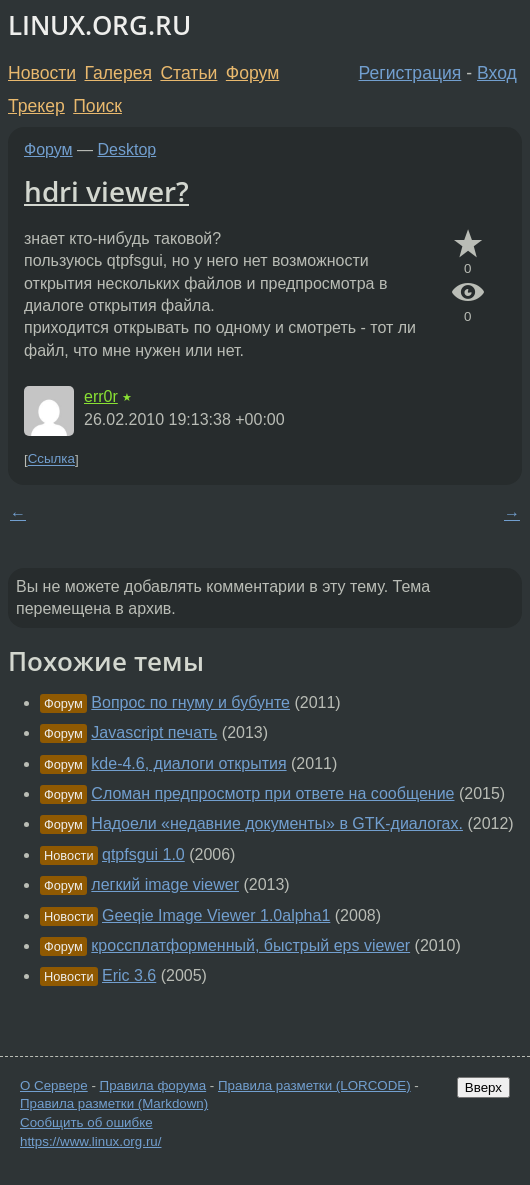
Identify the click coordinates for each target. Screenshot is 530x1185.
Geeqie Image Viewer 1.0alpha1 (216, 915)
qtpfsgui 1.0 (143, 854)
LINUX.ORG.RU (99, 25)
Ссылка (51, 459)
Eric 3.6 (129, 975)
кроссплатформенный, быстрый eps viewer (250, 945)
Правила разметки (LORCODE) (314, 1085)
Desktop (127, 149)
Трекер (36, 106)
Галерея (118, 73)
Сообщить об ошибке (86, 1122)
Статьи (188, 73)
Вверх (483, 1087)
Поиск (97, 106)
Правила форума (153, 1085)
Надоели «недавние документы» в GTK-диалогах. (277, 823)
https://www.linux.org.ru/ (90, 1141)
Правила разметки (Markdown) (114, 1103)
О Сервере (54, 1085)
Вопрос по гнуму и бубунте (190, 702)
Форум (252, 73)
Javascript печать (154, 732)
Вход (497, 73)
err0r (101, 396)
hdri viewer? (106, 191)
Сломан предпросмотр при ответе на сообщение (272, 793)
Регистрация (410, 73)
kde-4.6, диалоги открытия (188, 763)
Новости (42, 73)
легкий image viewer (165, 884)
